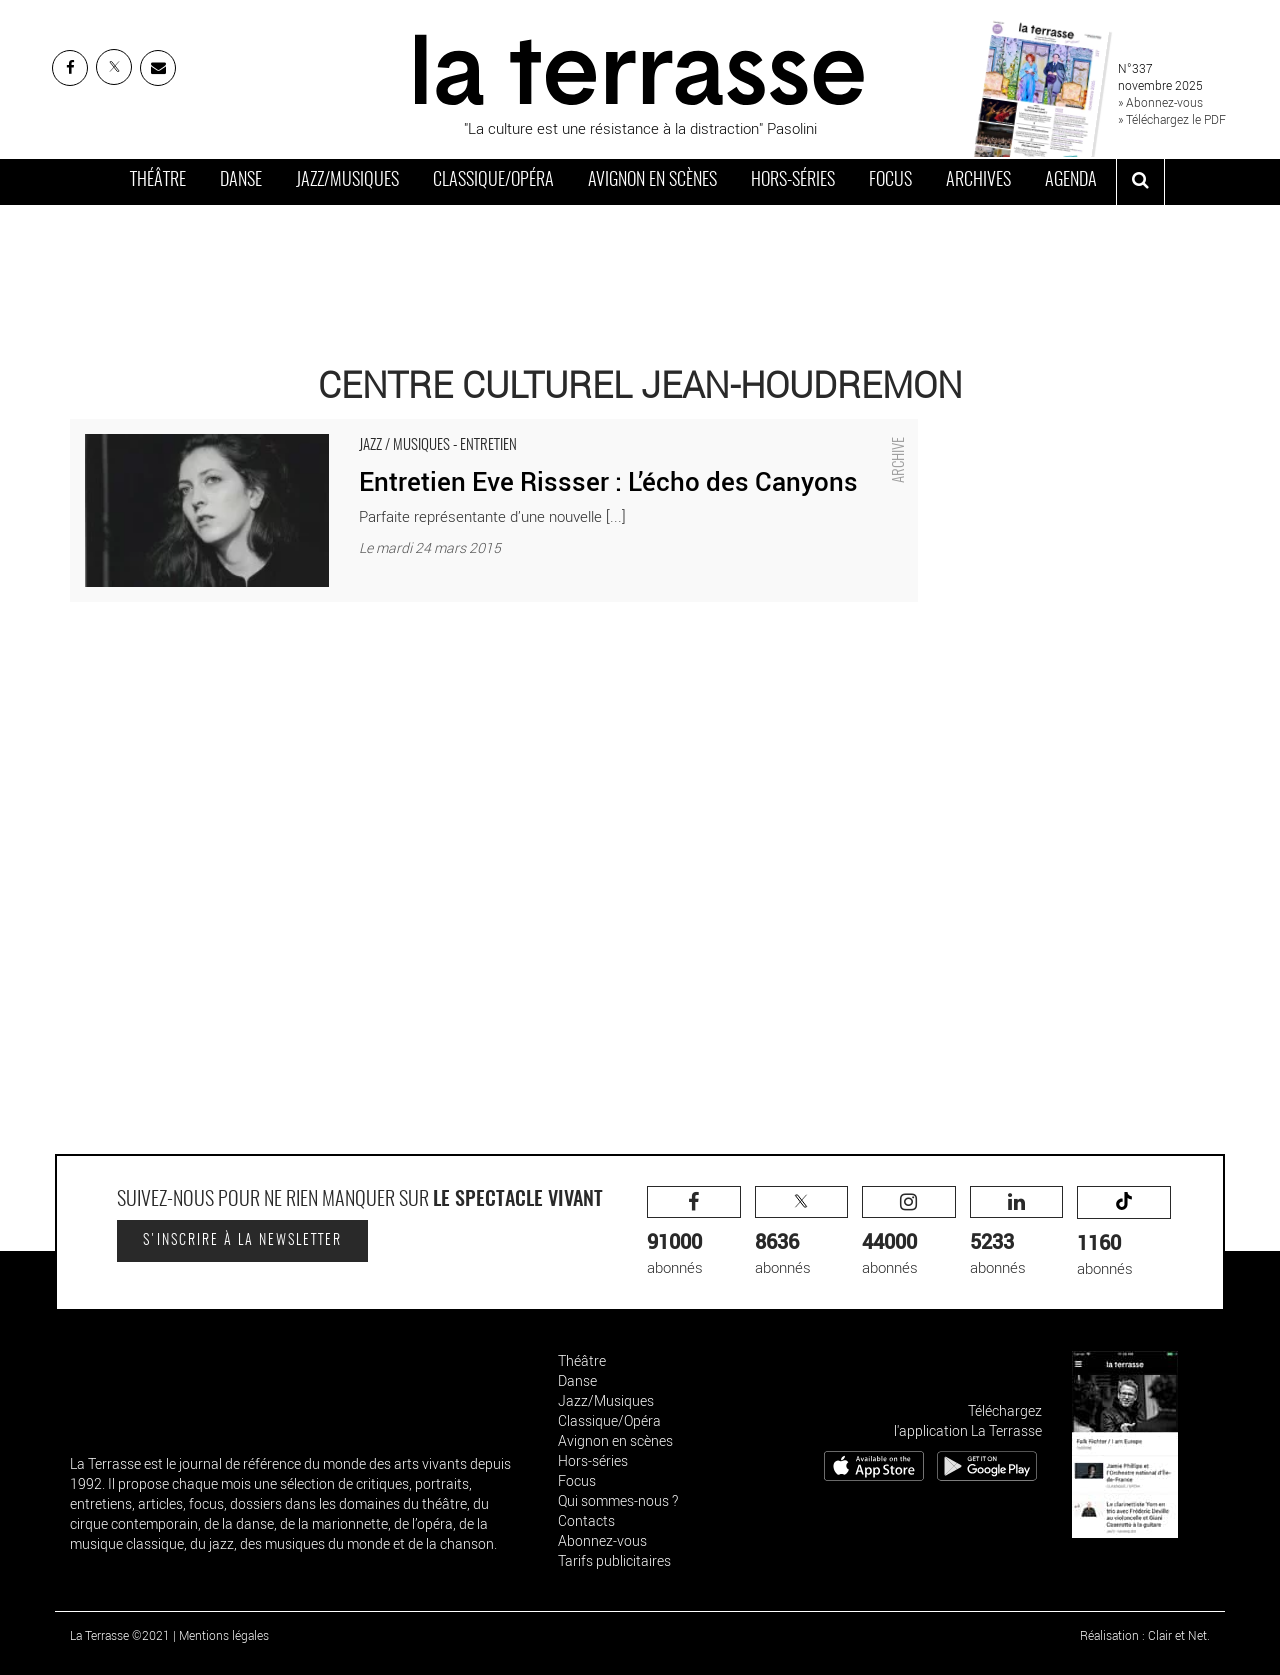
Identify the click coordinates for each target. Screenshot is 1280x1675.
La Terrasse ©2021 (120, 1635)
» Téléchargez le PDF (1172, 119)
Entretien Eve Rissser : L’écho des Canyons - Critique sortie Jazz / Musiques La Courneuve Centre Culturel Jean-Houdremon (475, 429)
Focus (890, 181)
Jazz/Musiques (347, 181)
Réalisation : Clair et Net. (1145, 1635)
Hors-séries (793, 181)
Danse (241, 181)
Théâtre (158, 181)
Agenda (1071, 181)
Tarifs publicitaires (614, 1560)
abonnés (694, 1231)
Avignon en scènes (652, 181)
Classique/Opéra (493, 181)
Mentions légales (224, 1635)
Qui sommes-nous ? (618, 1500)
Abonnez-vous (602, 1540)
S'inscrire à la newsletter (242, 1241)
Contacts (586, 1520)
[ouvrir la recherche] (1140, 182)
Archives (978, 181)
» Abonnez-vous (1160, 102)
